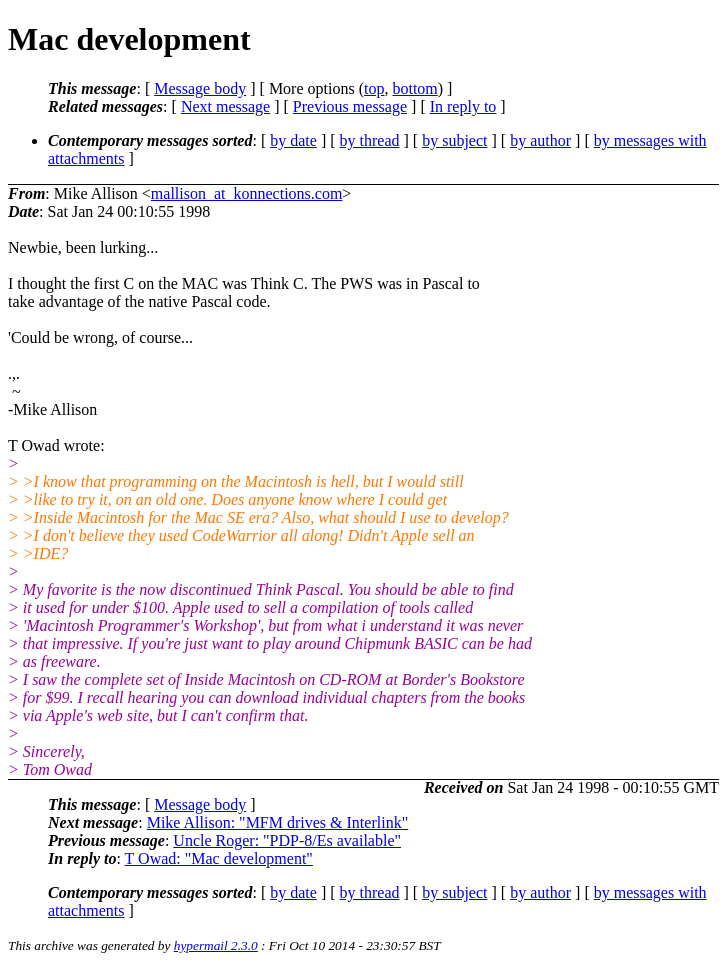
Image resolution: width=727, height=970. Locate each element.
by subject (454, 140)
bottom (414, 88)
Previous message (350, 106)
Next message (225, 106)
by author (540, 140)
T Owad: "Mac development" (219, 858)
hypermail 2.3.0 (216, 945)
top (374, 88)
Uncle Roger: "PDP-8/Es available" (287, 840)
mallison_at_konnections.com (247, 193)
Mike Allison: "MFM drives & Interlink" (278, 822)
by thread (370, 140)
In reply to (463, 106)
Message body (200, 88)
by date (293, 140)
